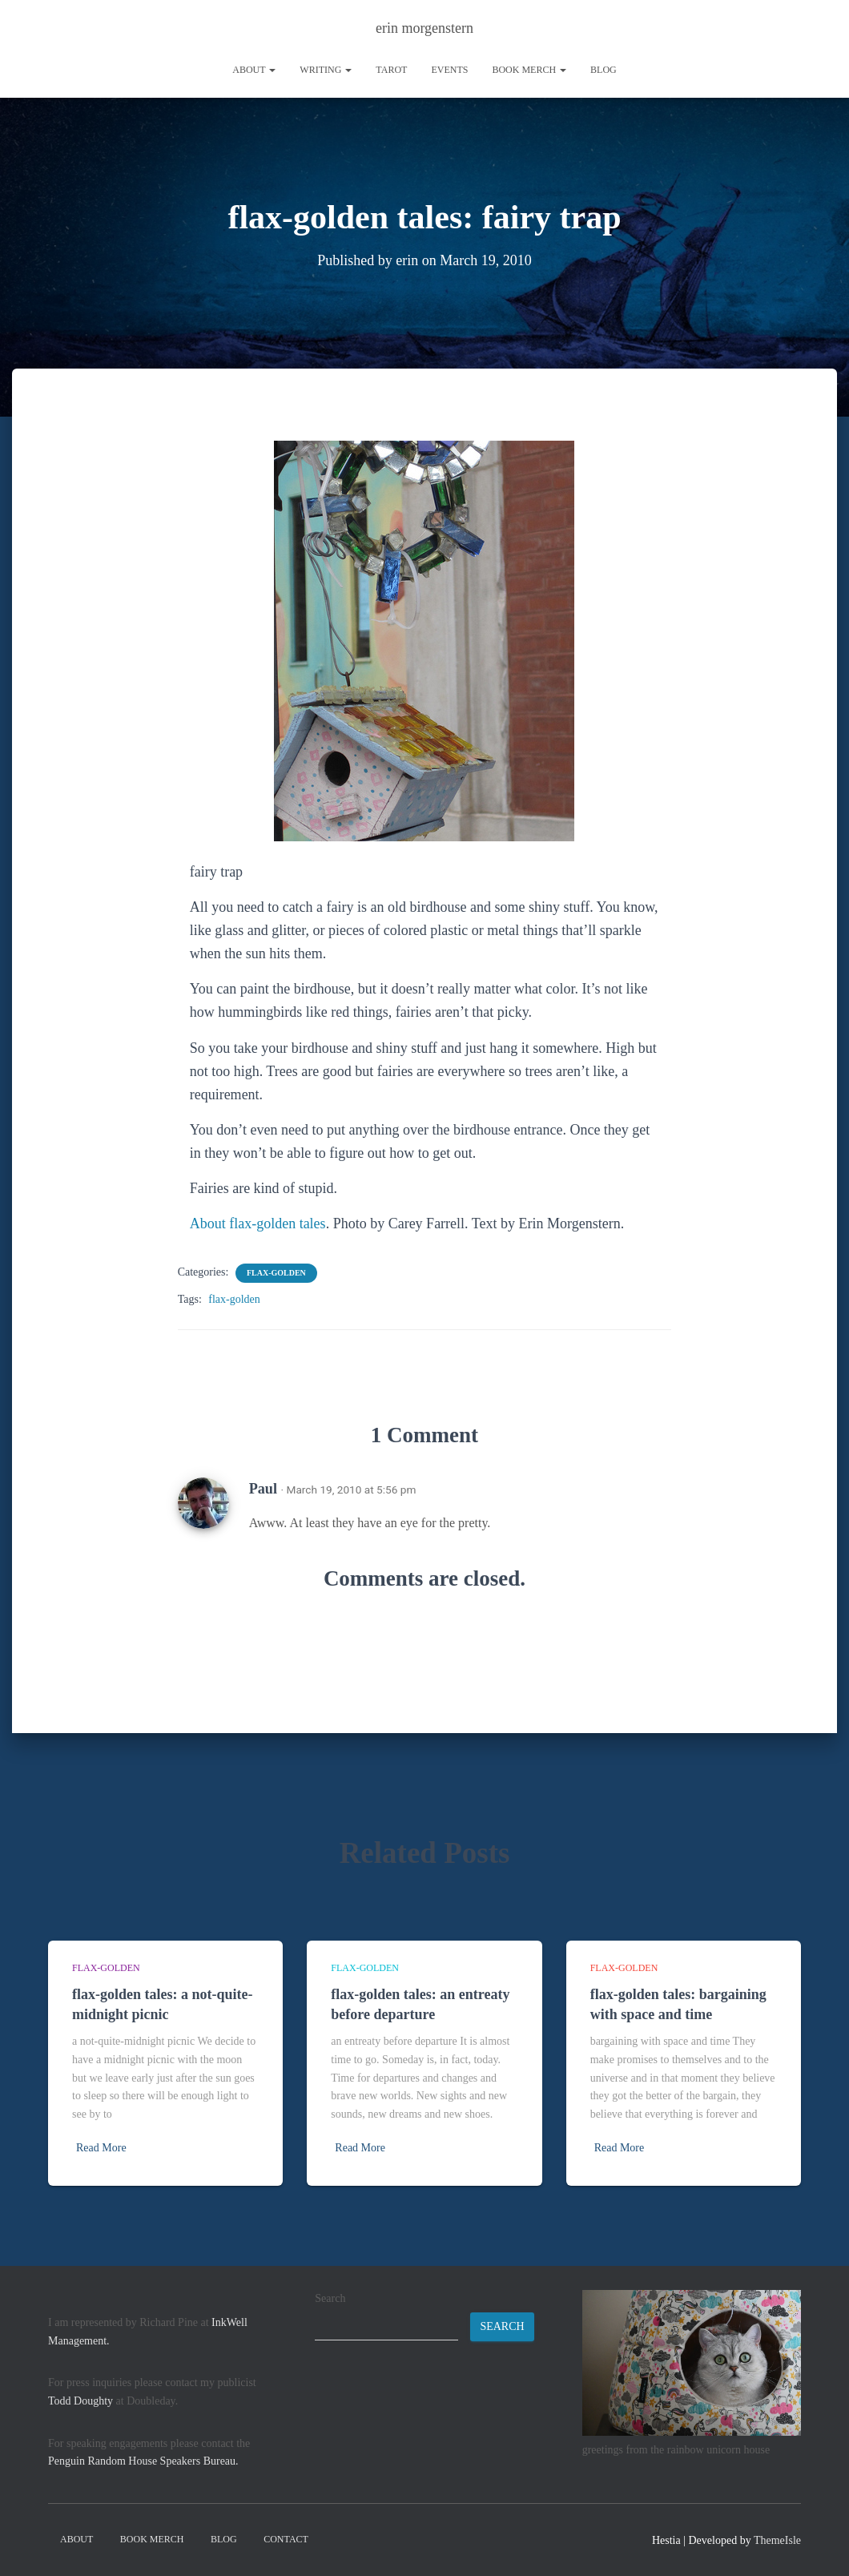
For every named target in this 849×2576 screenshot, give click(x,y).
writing (326, 69)
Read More (101, 2148)
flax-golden (276, 1272)
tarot (391, 69)
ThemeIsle (777, 2540)
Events (449, 69)
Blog (603, 69)
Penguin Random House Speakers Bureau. (143, 2461)
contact (286, 2539)
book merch (529, 69)
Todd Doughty (80, 2401)
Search (330, 2298)
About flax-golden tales (258, 1223)
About (254, 69)
